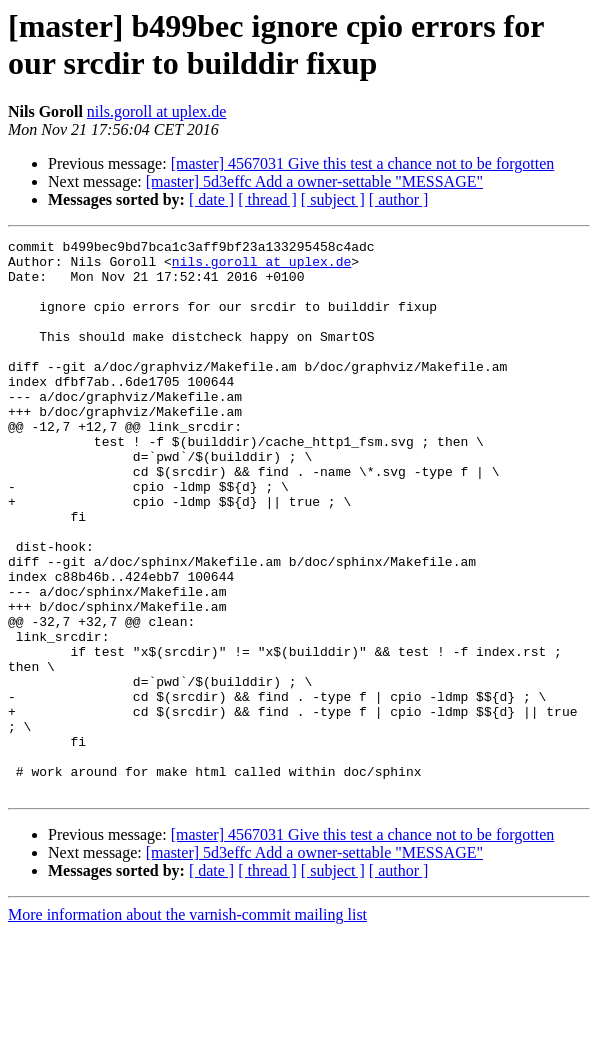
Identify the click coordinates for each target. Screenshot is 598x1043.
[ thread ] (267, 199)
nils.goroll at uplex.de (157, 111)
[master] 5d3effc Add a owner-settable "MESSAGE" (314, 181)
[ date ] (211, 199)
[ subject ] (333, 199)
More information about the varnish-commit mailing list (187, 1025)
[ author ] (399, 199)
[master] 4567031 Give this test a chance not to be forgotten (363, 163)
